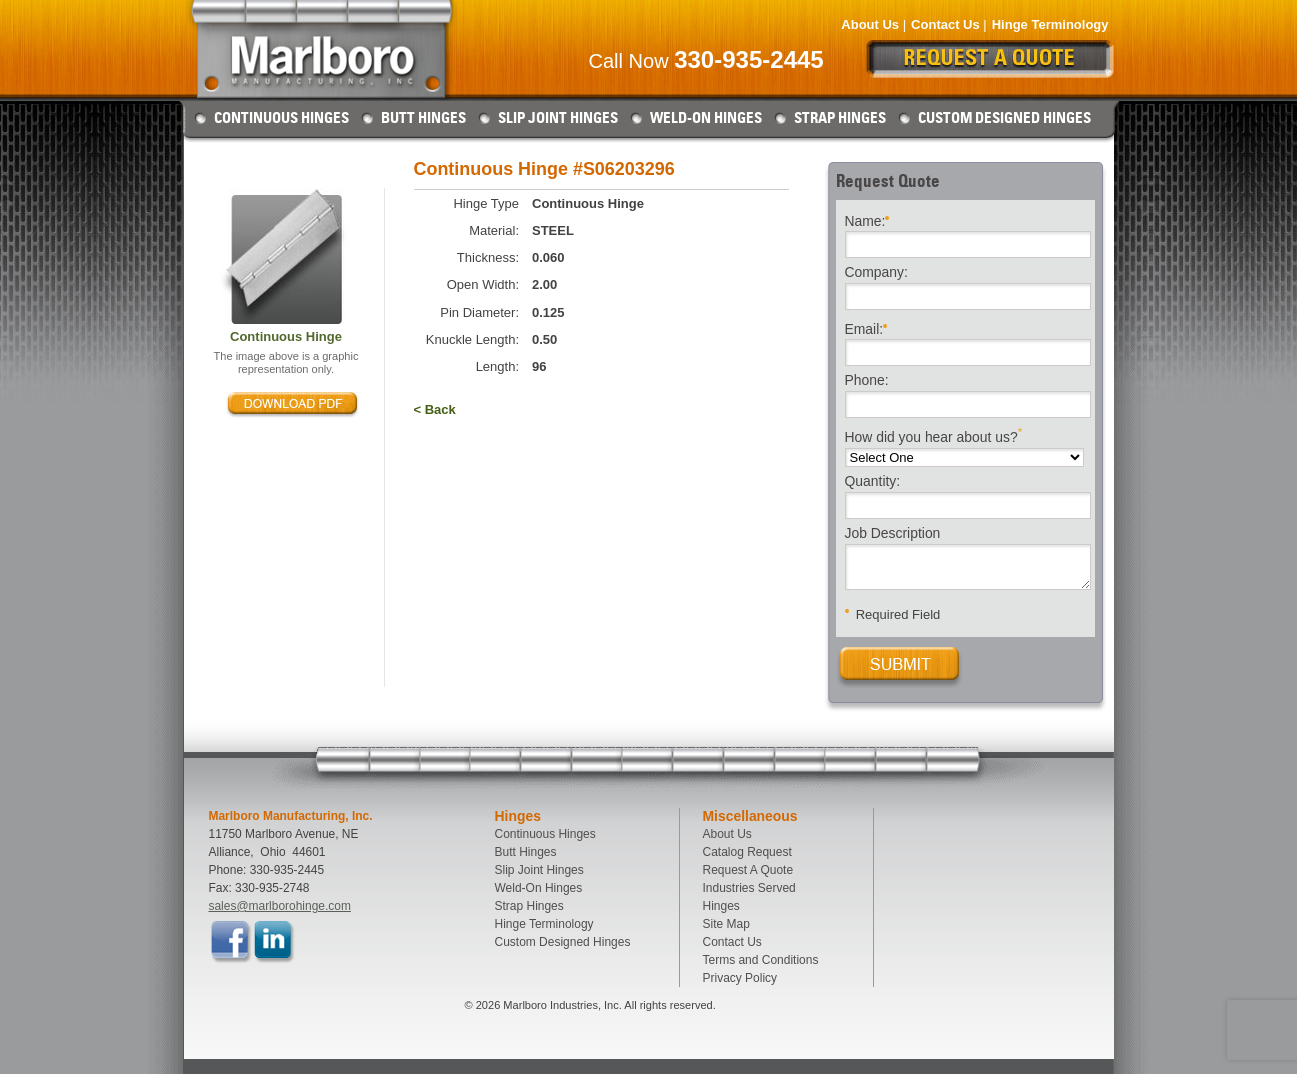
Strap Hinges (840, 118)
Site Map (726, 924)
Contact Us (945, 24)
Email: (866, 327)
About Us (870, 24)
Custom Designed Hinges (1004, 118)
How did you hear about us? (934, 435)
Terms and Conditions (761, 960)
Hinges (721, 906)
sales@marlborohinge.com (280, 906)
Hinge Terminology (1050, 24)
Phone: (867, 381)
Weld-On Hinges (706, 118)
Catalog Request (747, 852)
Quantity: (873, 482)
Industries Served (749, 888)
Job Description (893, 534)
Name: (867, 219)
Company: (876, 273)
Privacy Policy (740, 978)
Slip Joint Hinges (558, 118)
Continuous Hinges (281, 118)
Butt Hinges (423, 118)
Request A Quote (748, 870)
